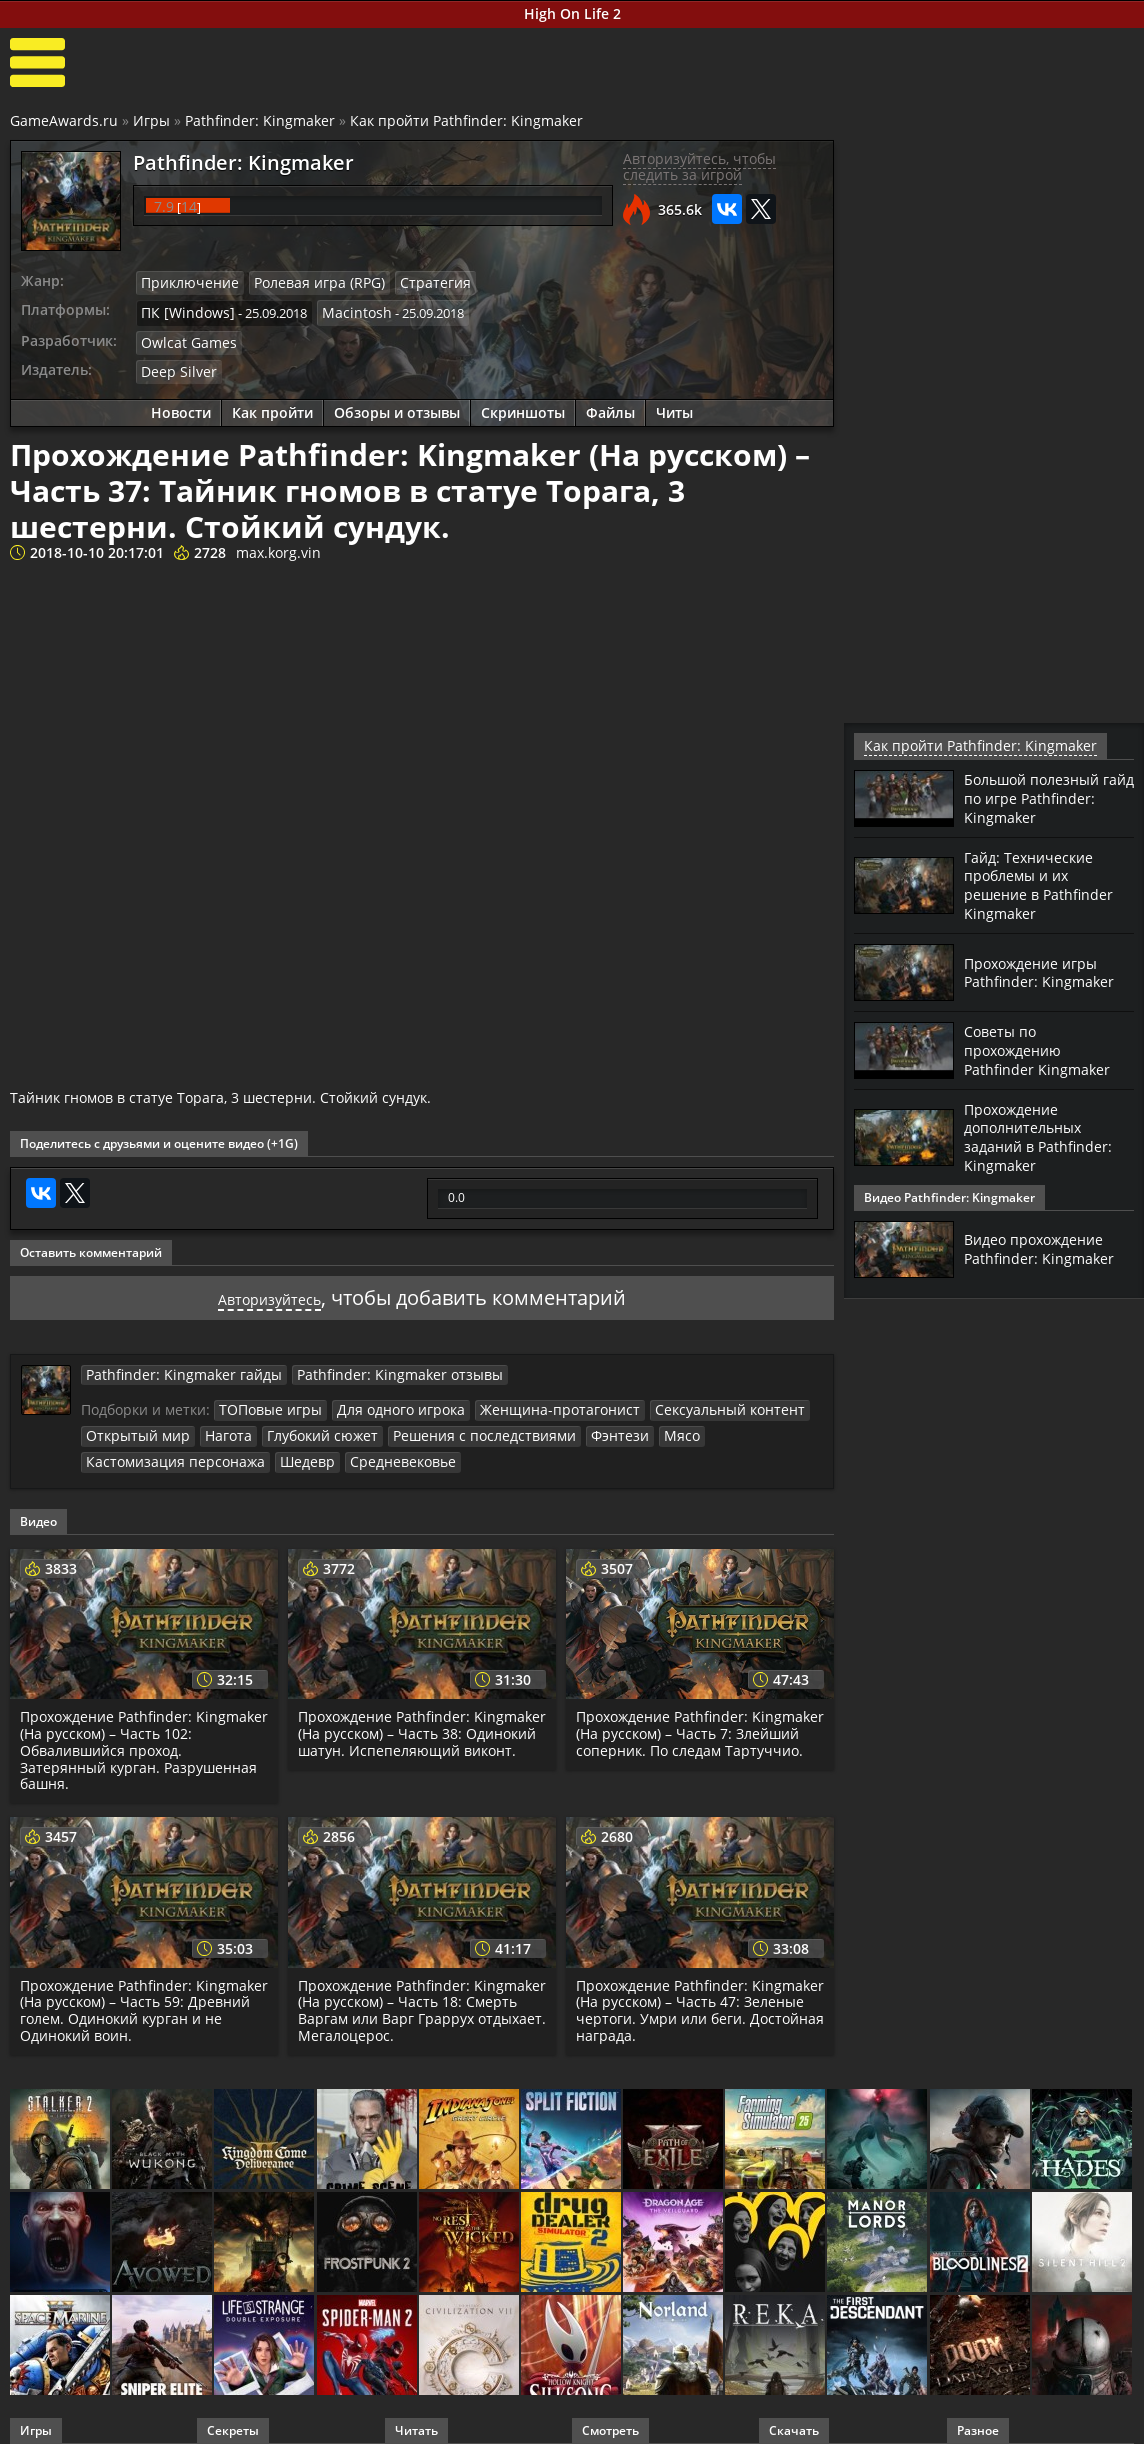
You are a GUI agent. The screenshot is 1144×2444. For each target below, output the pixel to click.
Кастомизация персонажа (166, 1448)
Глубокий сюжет (305, 1423)
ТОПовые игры (265, 1399)
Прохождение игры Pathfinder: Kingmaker (1046, 968)
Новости (181, 404)
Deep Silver (174, 364)
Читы (674, 404)
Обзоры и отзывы (397, 404)
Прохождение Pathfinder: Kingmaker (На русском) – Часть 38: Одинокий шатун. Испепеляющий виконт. (421, 1727)
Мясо (633, 1423)
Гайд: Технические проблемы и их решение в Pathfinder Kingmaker (1046, 883)
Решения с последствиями (454, 1423)
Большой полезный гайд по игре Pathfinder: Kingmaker (1046, 797)
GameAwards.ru (64, 120)
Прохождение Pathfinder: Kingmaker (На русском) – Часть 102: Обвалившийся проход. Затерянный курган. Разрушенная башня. (141, 1736)
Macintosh (342, 309)
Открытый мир (133, 1423)
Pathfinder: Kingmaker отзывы (368, 1364)
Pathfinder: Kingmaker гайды (173, 1364)
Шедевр (286, 1448)
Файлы (610, 404)
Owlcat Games (183, 337)
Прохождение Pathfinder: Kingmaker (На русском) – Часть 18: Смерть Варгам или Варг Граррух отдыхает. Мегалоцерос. (421, 1995)
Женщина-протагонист (532, 1399)
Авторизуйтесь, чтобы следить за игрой (699, 167)
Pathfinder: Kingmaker (260, 120)
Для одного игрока (386, 1399)
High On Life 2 (572, 13)
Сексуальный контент (687, 1399)
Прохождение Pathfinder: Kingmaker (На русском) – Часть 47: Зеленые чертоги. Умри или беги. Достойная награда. (699, 1995)
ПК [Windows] (182, 309)
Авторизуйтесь (269, 1287)
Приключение (185, 282)
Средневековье (374, 1448)
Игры (151, 120)
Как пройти (272, 404)
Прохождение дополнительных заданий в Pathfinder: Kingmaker (1046, 1131)
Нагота (217, 1423)
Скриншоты (523, 404)
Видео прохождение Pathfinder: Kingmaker (1046, 1242)
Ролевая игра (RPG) (303, 282)
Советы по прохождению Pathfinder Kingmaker (1044, 1046)
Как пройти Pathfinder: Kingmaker (466, 120)
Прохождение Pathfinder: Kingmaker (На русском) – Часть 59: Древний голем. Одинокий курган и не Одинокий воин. (143, 1995)
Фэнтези (576, 1423)
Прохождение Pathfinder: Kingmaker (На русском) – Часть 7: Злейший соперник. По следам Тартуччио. (695, 1727)
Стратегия (409, 282)
